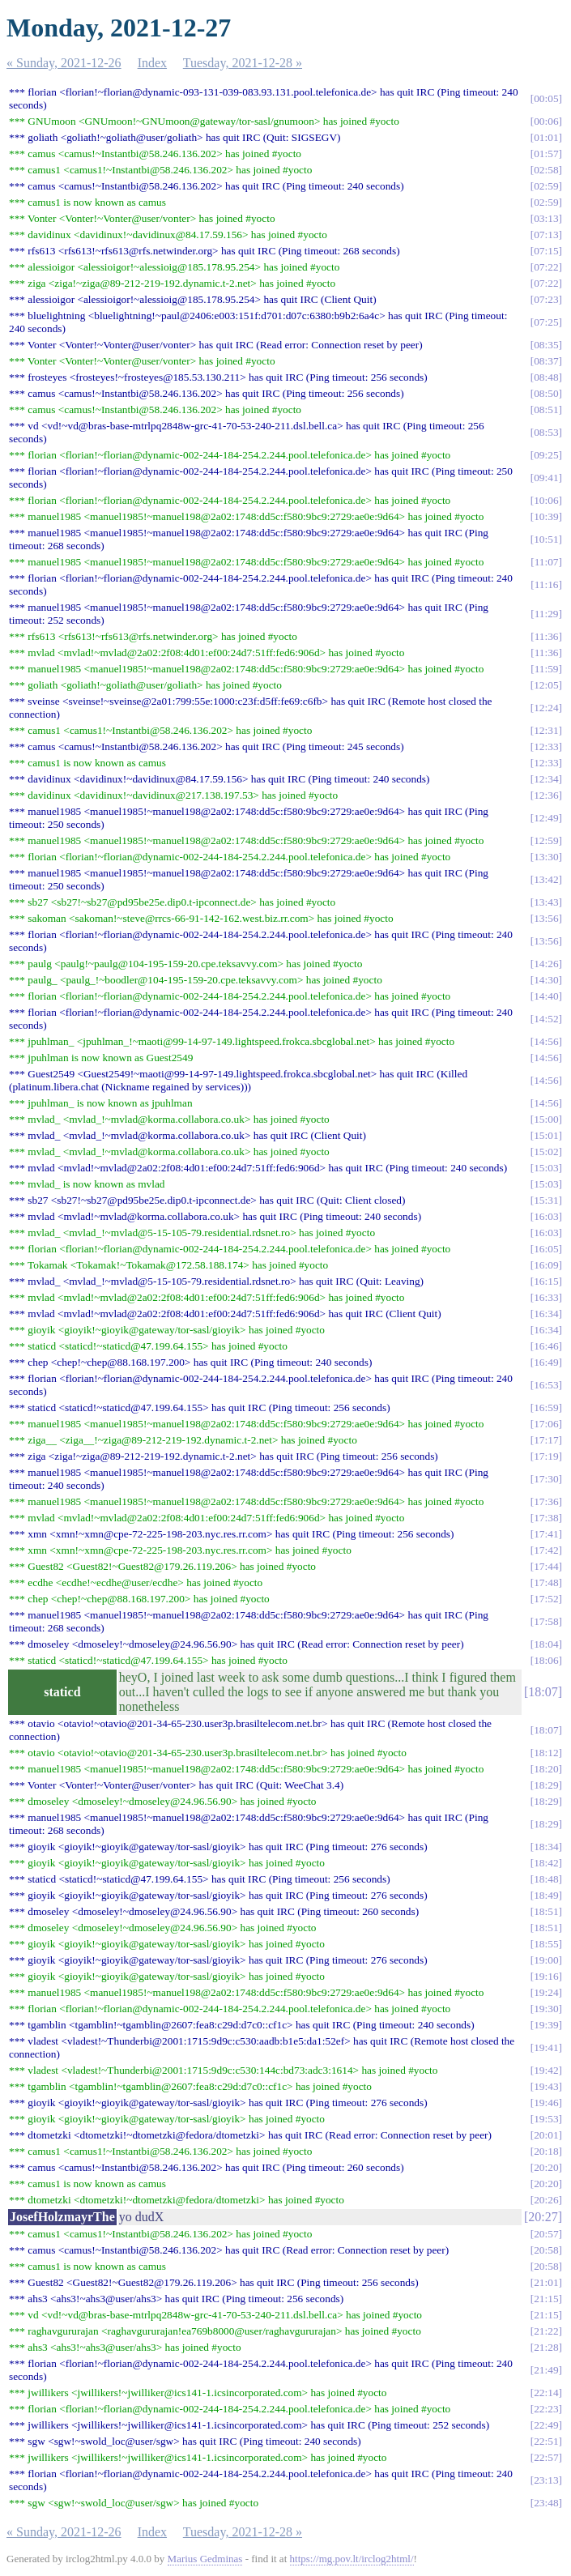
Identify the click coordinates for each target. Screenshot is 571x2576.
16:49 (546, 1362)
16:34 (546, 1313)
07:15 (546, 251)
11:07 (547, 562)
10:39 (546, 516)
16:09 (546, 1265)
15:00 (546, 1119)
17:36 (546, 1501)
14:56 (546, 1041)
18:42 (546, 1863)
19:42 (546, 2070)
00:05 (546, 98)
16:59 (546, 1407)
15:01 (546, 1135)
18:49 (546, 1895)
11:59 (547, 669)
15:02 (546, 1151)
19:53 (546, 2119)
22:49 (546, 2425)
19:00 (546, 1960)
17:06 (546, 1424)
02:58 (546, 170)
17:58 (546, 1621)
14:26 (546, 963)
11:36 (547, 636)
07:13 (546, 234)
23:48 (546, 2503)
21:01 (546, 2282)
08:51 (546, 409)
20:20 (546, 2167)
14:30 (546, 980)
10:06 (546, 500)
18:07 (542, 1692)
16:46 (546, 1346)
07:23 (546, 299)
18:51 (546, 1911)
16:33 (546, 1297)
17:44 (546, 1566)
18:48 (546, 1879)
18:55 (546, 1944)
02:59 (546, 186)
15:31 (546, 1200)
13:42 (546, 879)
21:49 (546, 2370)
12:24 (546, 708)
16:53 (546, 1385)
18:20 (546, 1769)
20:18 (546, 2151)
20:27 (542, 2217)
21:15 (546, 2298)
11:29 (547, 614)
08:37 (546, 361)
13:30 (546, 857)
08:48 (546, 377)
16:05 (546, 1249)
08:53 (546, 432)
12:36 (546, 795)
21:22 (546, 2331)
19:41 (546, 2047)
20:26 (546, 2200)
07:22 (546, 267)
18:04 (546, 1644)
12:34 (546, 779)
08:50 (546, 393)
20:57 (546, 2234)
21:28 (546, 2347)
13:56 (546, 918)
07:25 (546, 322)
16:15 (546, 1281)
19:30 (546, 2008)
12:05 (546, 685)
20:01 (546, 2135)
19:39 (546, 2025)
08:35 (546, 345)
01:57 (546, 153)
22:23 (546, 2409)
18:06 (546, 1660)
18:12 (546, 1752)
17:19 (546, 1456)
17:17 (546, 1440)
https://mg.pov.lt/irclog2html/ (352, 2559)
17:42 (546, 1550)
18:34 (546, 1846)
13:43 (546, 902)
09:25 (546, 455)
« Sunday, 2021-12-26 (63, 63)
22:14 (546, 2392)
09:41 (546, 477)
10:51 (546, 539)
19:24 (546, 1992)
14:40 (546, 996)
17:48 (546, 1582)
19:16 (546, 1976)
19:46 (546, 2102)
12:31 (546, 730)
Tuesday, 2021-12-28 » (242, 63)
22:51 (546, 2441)
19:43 (546, 2086)
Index (152, 63)
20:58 (546, 2250)
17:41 (546, 1534)
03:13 (546, 218)
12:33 (546, 746)
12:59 (546, 840)
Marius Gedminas (205, 2559)
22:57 (546, 2457)
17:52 (546, 1599)
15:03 (546, 1168)
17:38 (546, 1518)
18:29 (546, 1785)
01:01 (546, 137)
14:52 (546, 1019)
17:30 (546, 1479)
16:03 (546, 1216)
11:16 (547, 584)
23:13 (546, 2480)
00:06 (546, 121)
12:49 (546, 818)
